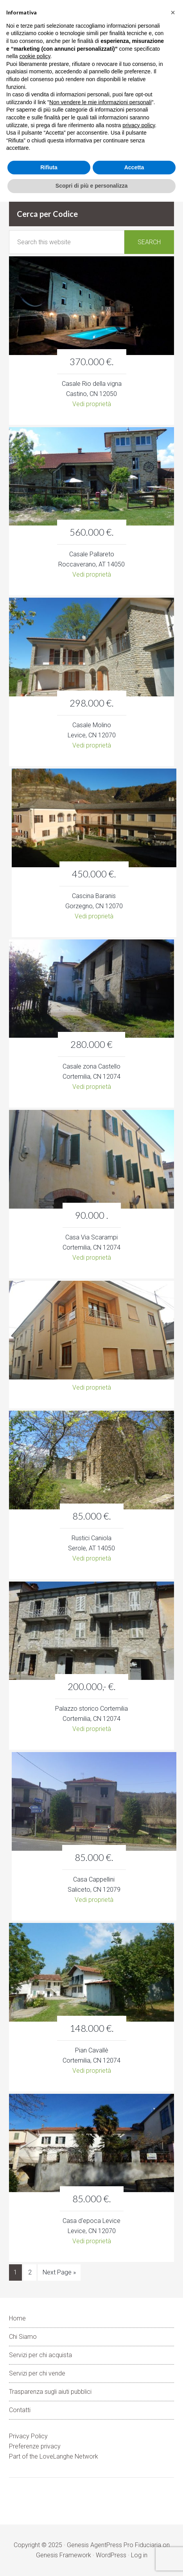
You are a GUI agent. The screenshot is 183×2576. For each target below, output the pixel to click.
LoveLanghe (56, 2456)
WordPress (111, 2555)
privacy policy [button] (138, 125)
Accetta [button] (134, 167)
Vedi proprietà (91, 404)
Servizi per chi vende (37, 2373)
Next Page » (59, 2272)
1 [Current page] (15, 2272)
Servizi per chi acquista (40, 2355)
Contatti (19, 2410)
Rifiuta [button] (48, 167)
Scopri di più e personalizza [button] (91, 186)
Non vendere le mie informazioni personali (100, 102)
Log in (139, 2555)
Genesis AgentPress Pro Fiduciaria (114, 2545)
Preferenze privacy (35, 2446)
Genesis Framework (63, 2555)
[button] (173, 12)
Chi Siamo (23, 2336)
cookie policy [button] (34, 56)
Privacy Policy (28, 2436)
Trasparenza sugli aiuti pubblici (50, 2391)
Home (17, 2318)
